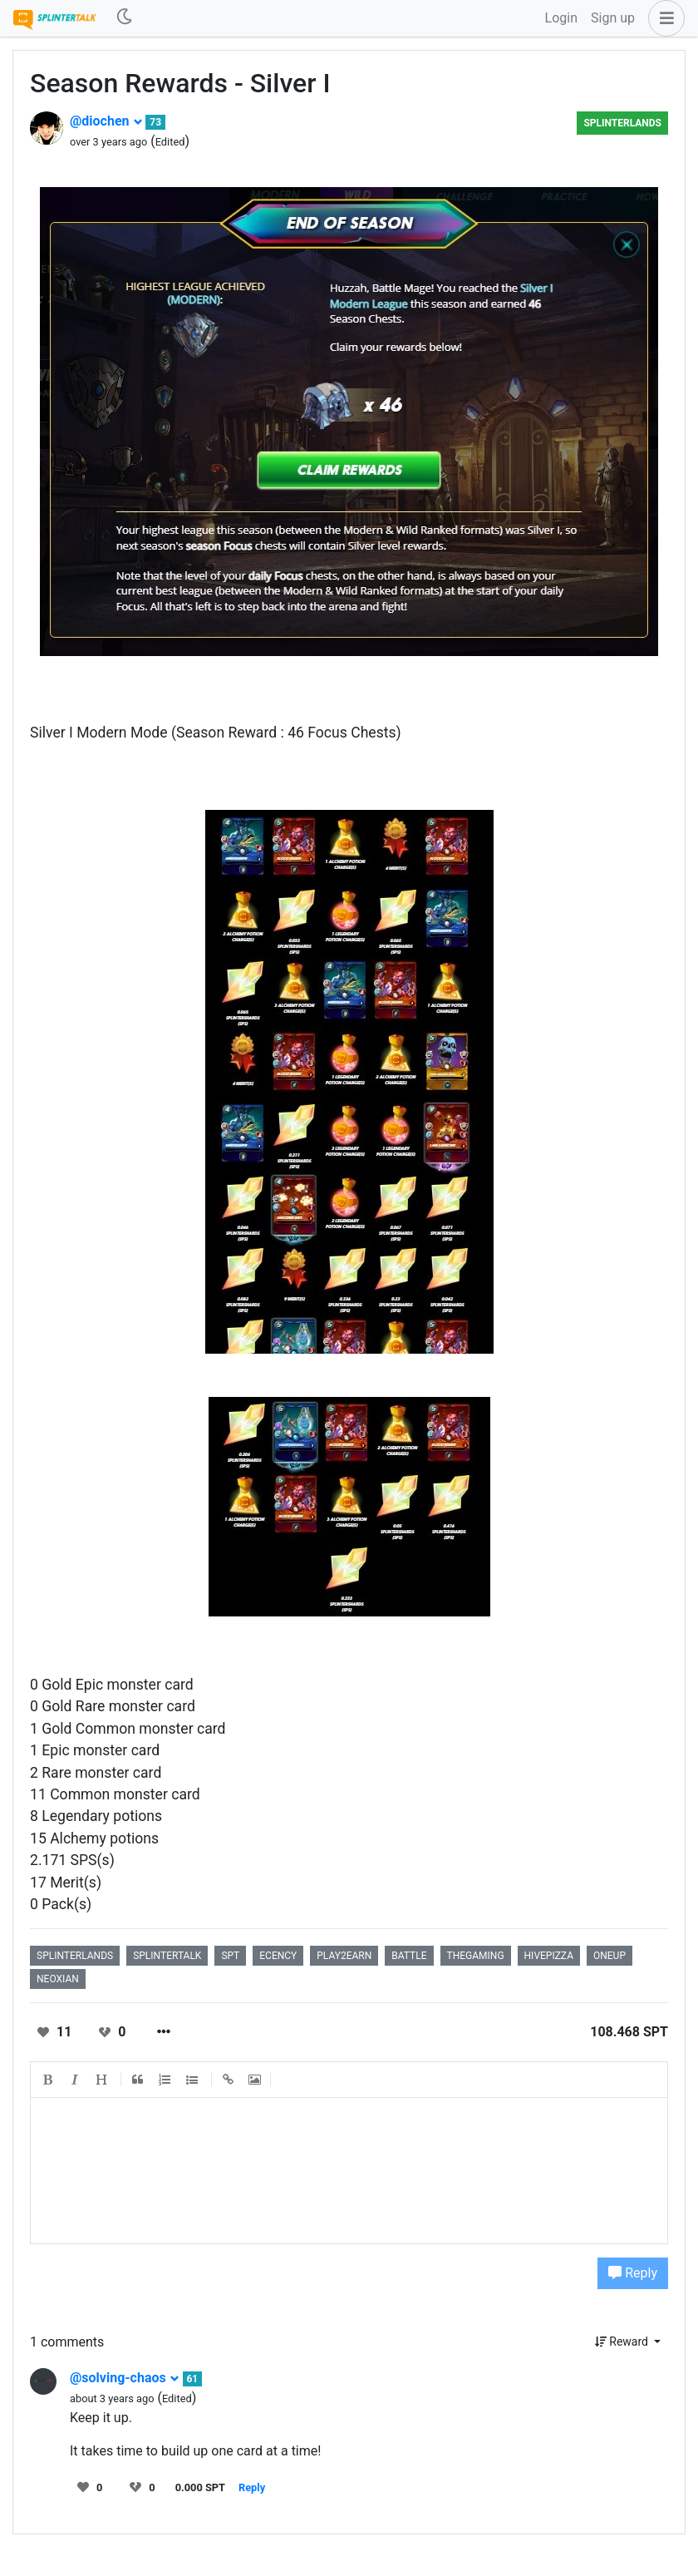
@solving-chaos (124, 2378)
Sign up (613, 18)
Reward (623, 2341)
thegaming (475, 1956)
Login (561, 18)
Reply (632, 2273)
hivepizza (548, 1956)
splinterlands (622, 123)
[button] (663, 18)
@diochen (106, 121)
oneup (609, 1956)
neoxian (58, 1979)
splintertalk (167, 1956)
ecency (278, 1956)
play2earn (344, 1956)
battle (408, 1956)
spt (230, 1956)
